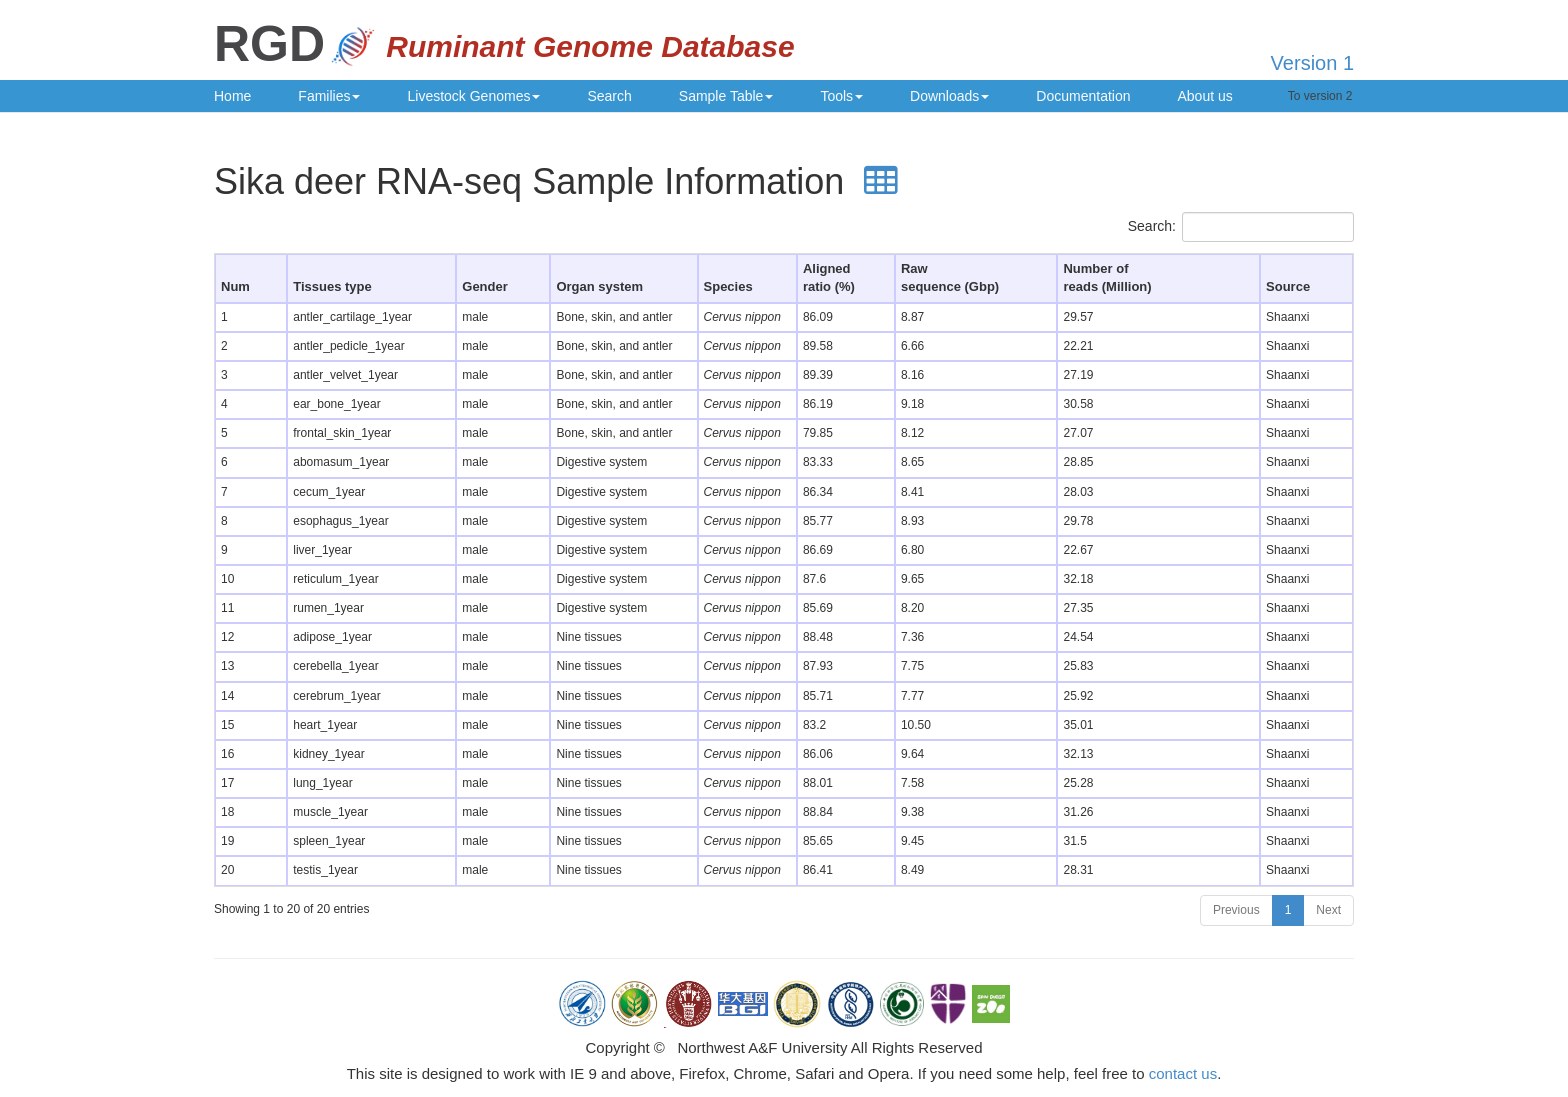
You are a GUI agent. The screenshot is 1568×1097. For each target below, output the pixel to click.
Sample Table (726, 96)
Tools (841, 96)
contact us (1183, 1073)
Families (329, 96)
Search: (1241, 227)
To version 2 (1320, 96)
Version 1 (1312, 63)
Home (232, 96)
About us (1205, 96)
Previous (1236, 910)
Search (609, 96)
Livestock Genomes (473, 96)
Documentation (1083, 96)
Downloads (949, 96)
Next (1328, 910)
